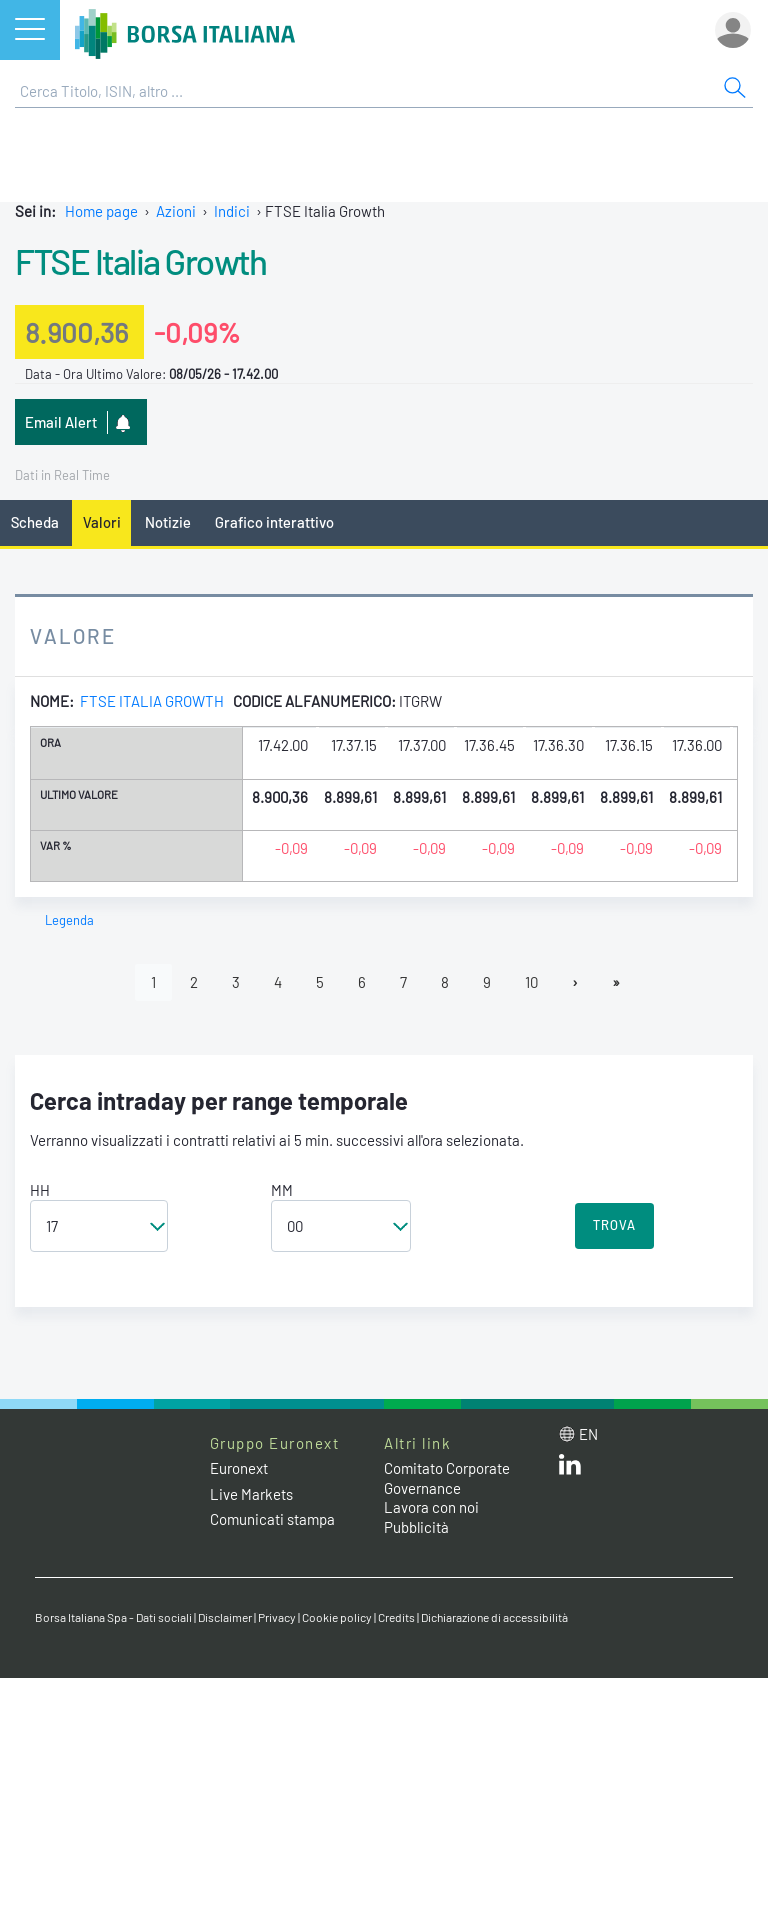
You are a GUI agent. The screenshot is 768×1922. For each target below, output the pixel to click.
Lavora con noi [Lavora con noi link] (431, 1507)
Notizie (168, 522)
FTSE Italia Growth (140, 261)
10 (531, 982)
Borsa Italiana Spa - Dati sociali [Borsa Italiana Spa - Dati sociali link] (113, 1617)
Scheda (35, 522)
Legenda (69, 920)
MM (282, 1190)
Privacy (277, 1617)
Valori (102, 522)
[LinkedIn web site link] (570, 1469)
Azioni (176, 211)
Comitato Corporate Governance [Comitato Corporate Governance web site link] (447, 1478)
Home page (101, 211)
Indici (232, 211)
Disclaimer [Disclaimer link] (225, 1617)
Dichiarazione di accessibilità (494, 1617)
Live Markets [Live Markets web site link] (251, 1494)
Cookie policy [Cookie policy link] (337, 1617)
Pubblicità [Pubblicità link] (416, 1527)
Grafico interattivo (274, 522)
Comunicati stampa (272, 1519)
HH (40, 1190)
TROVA (614, 1225)
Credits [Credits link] (396, 1617)
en (588, 1434)
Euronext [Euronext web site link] (239, 1468)
